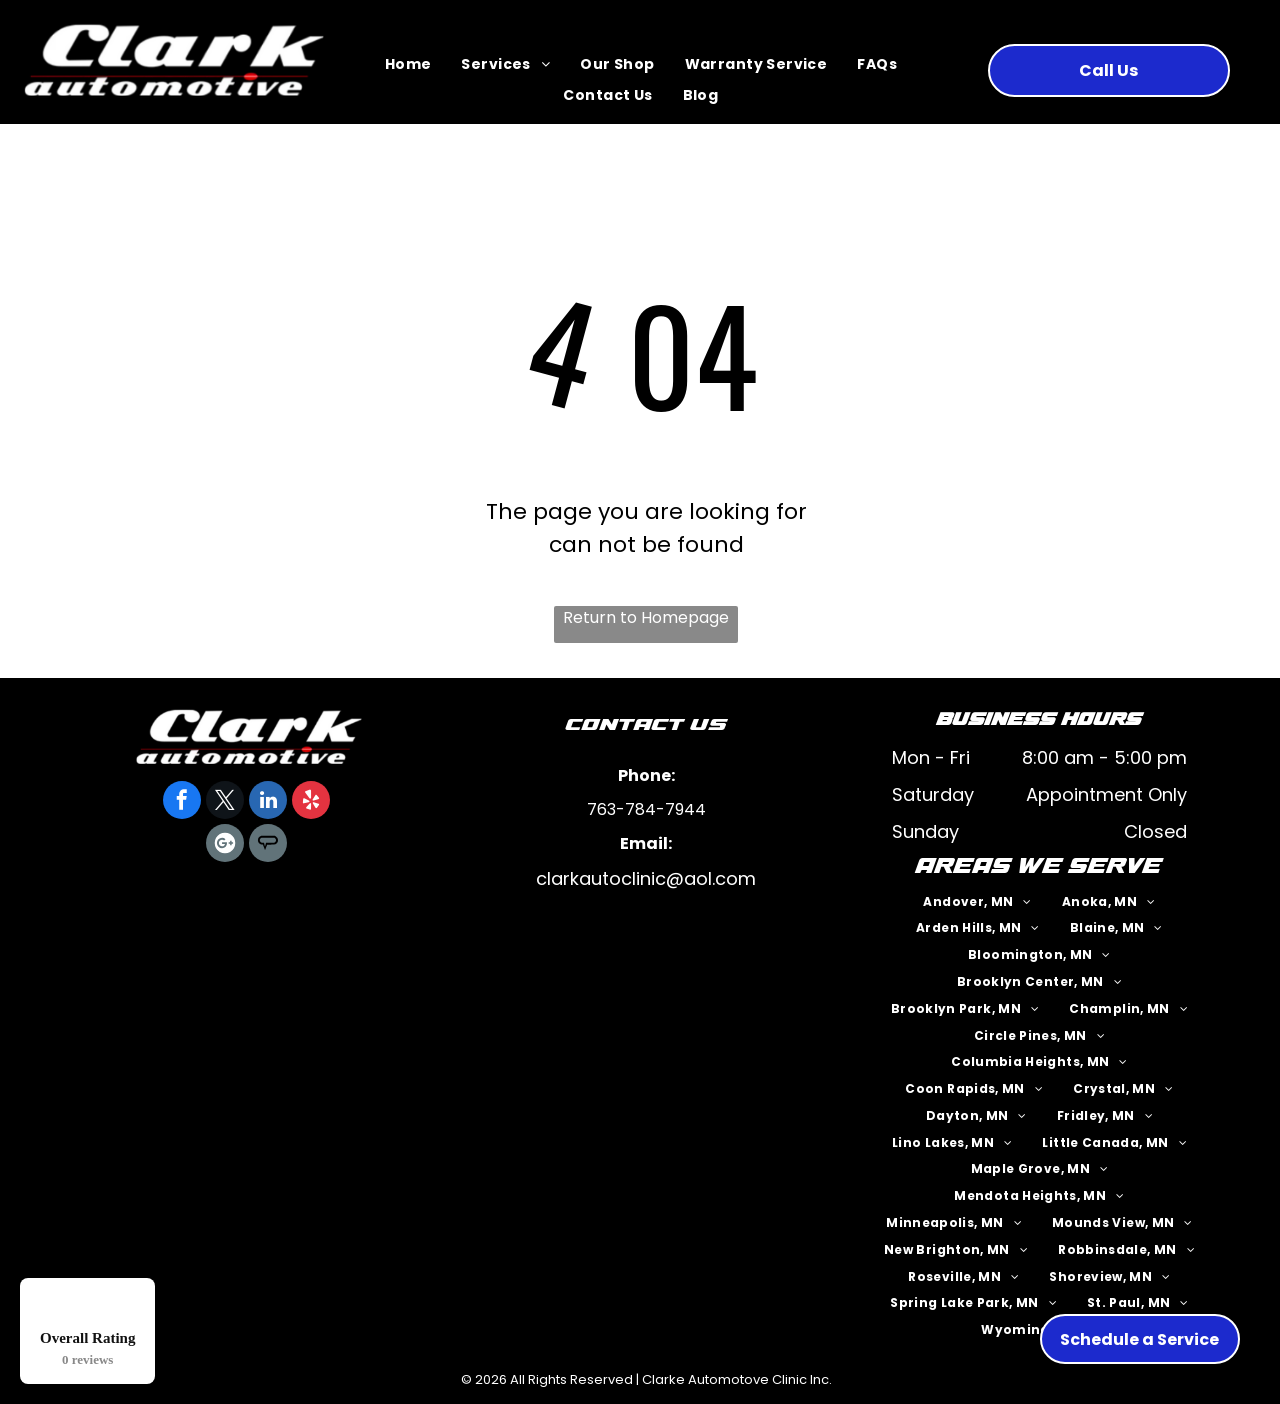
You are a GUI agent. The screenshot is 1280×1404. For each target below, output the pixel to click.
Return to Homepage (646, 617)
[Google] (225, 845)
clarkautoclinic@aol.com (646, 878)
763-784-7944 (646, 809)
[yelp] (311, 802)
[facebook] (182, 802)
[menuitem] (408, 65)
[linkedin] (268, 802)
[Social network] (268, 845)
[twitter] (225, 802)
